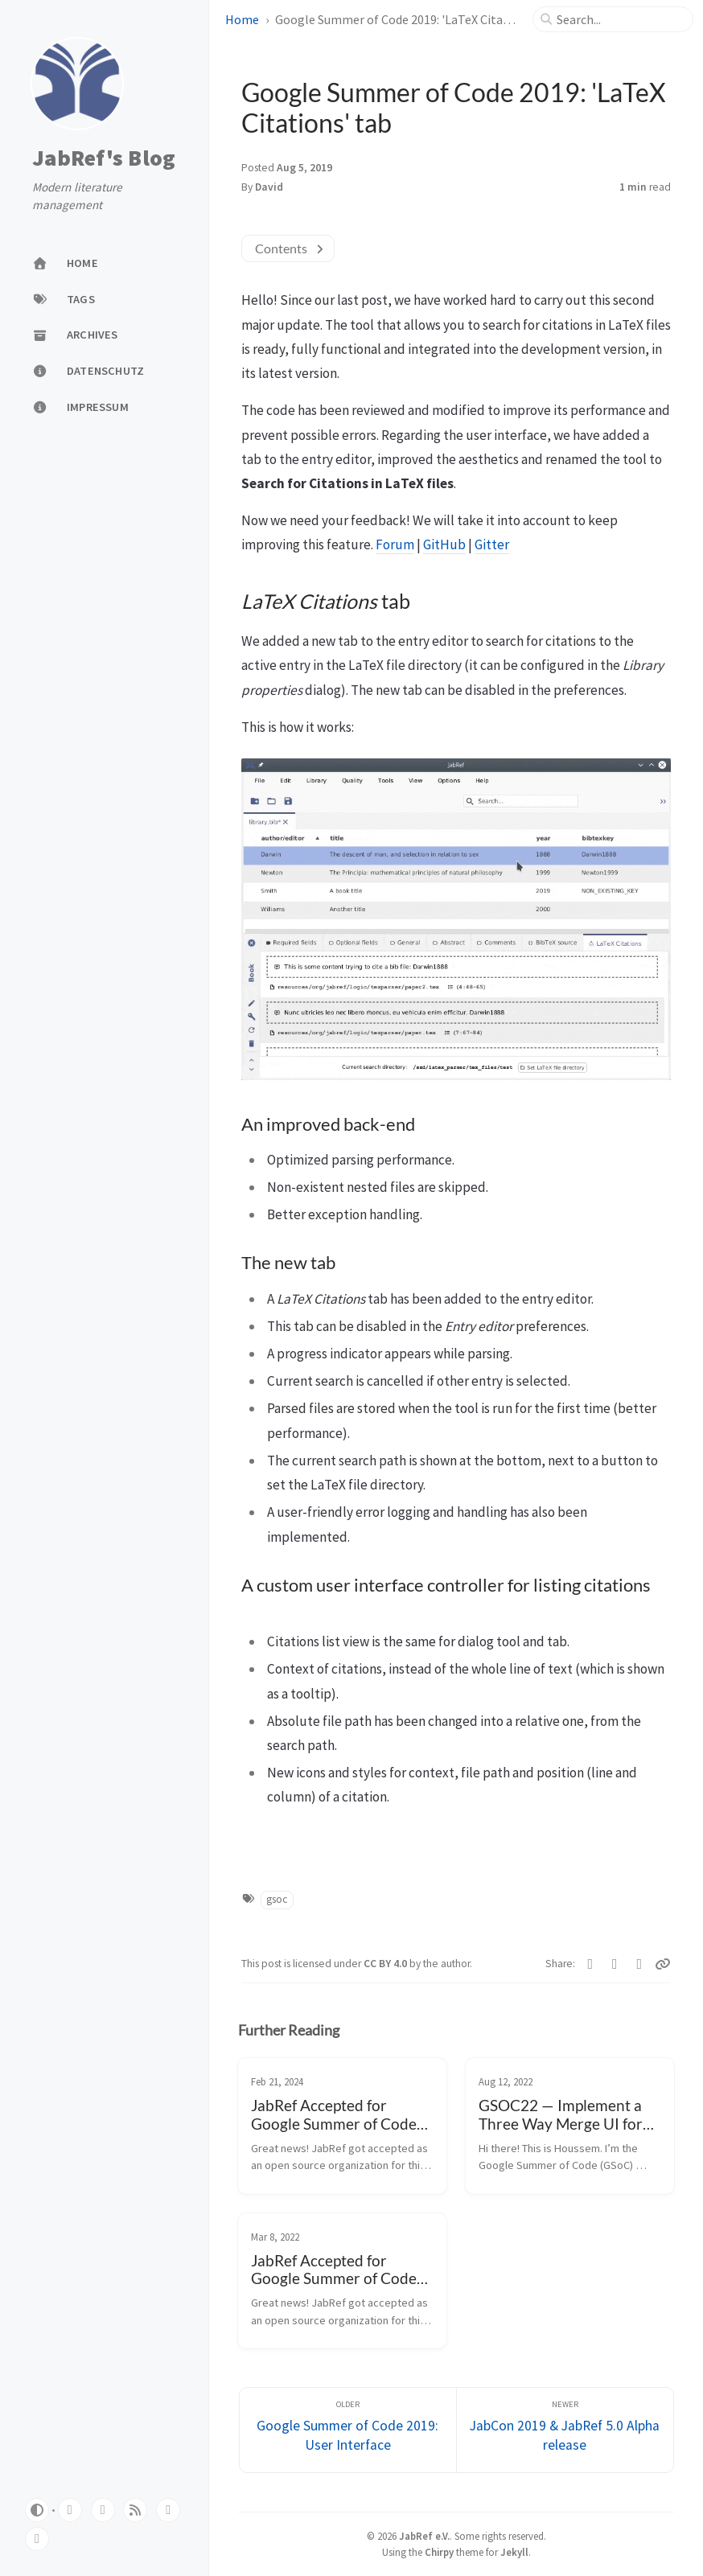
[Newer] (565, 2430)
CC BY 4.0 (386, 1963)
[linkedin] (37, 2539)
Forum (395, 544)
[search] (619, 19)
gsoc (276, 1899)
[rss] (135, 2510)
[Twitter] (591, 1964)
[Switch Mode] (37, 2510)
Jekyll (514, 2551)
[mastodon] (168, 2510)
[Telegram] (640, 1964)
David (269, 187)
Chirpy (439, 2551)
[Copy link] (663, 1964)
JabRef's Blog (103, 158)
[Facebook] (615, 1964)
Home (242, 19)
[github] (70, 2510)
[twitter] (103, 2510)
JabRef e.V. (424, 2535)
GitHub (444, 544)
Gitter (492, 544)
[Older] (348, 2430)
